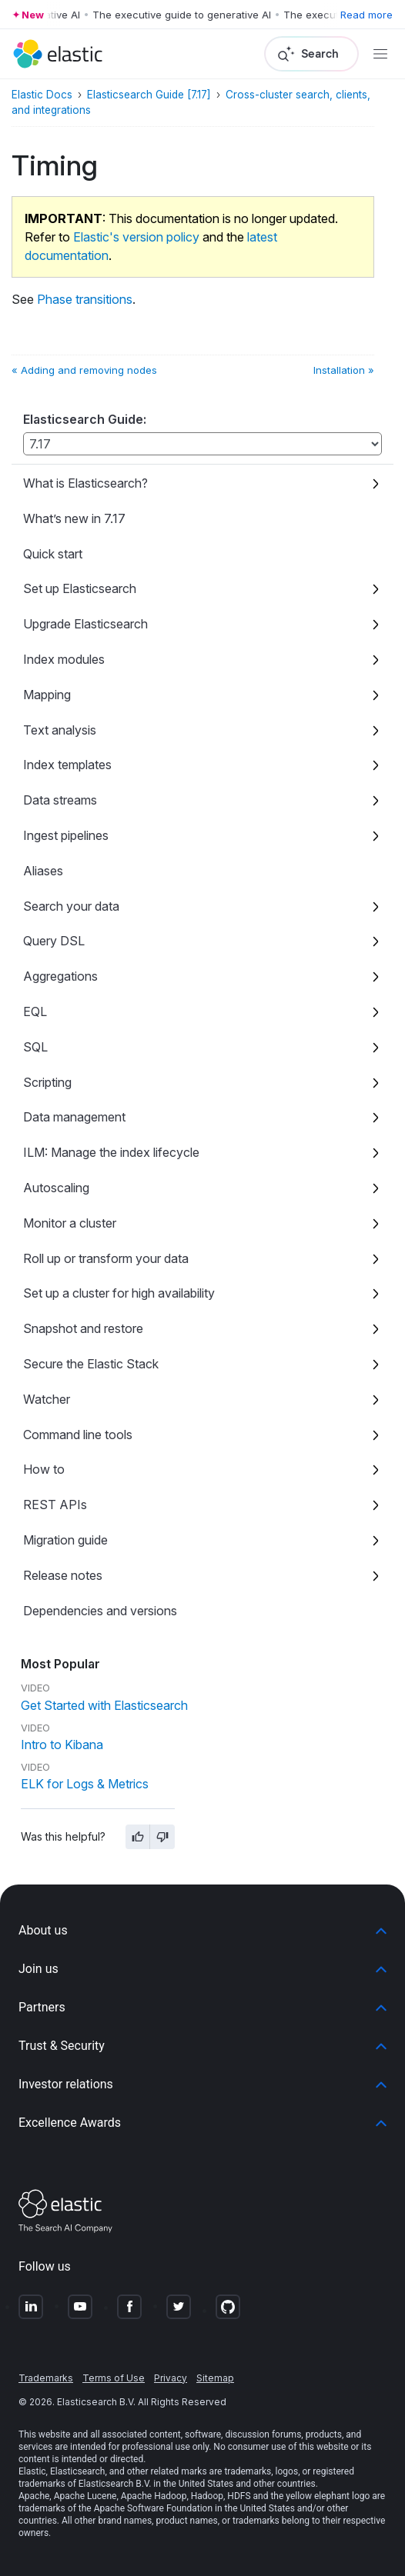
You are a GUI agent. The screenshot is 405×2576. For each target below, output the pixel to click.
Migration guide (65, 1540)
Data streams (60, 800)
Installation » (343, 370)
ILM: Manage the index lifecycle (111, 1152)
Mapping (47, 694)
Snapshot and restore (83, 1328)
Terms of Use (113, 2378)
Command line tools (77, 1434)
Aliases (43, 870)
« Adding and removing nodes (84, 370)
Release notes (62, 1575)
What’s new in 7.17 (74, 518)
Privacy (170, 2378)
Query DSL (54, 940)
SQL (35, 1047)
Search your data (71, 906)
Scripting (47, 1082)
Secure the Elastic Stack (91, 1363)
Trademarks (45, 2378)
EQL (35, 1011)
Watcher (46, 1399)
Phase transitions (84, 299)
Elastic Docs (42, 94)
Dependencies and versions (100, 1610)
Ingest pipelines (66, 835)
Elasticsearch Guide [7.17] (149, 94)
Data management (74, 1117)
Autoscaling (56, 1187)
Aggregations (60, 976)
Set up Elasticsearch (79, 588)
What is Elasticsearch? (85, 483)
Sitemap (215, 2378)
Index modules (64, 659)
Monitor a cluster (69, 1223)
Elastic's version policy (136, 237)
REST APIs (55, 1504)
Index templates (67, 764)
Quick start (52, 554)
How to (44, 1469)
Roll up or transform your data (106, 1258)
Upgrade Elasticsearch (85, 624)
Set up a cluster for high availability (119, 1293)
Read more (366, 14)
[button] (202, 1930)
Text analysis (59, 730)
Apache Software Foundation (153, 2508)
